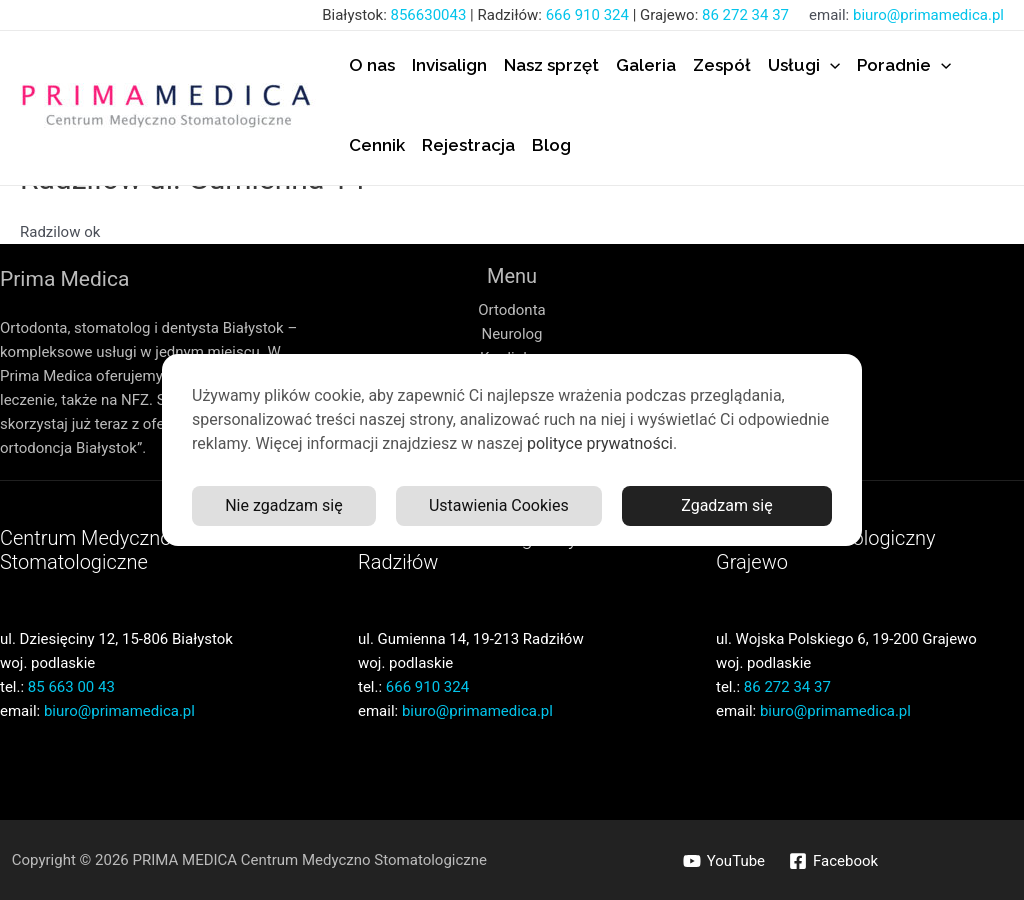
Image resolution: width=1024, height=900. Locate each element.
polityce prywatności (600, 443)
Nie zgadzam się (284, 505)
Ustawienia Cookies (499, 505)
